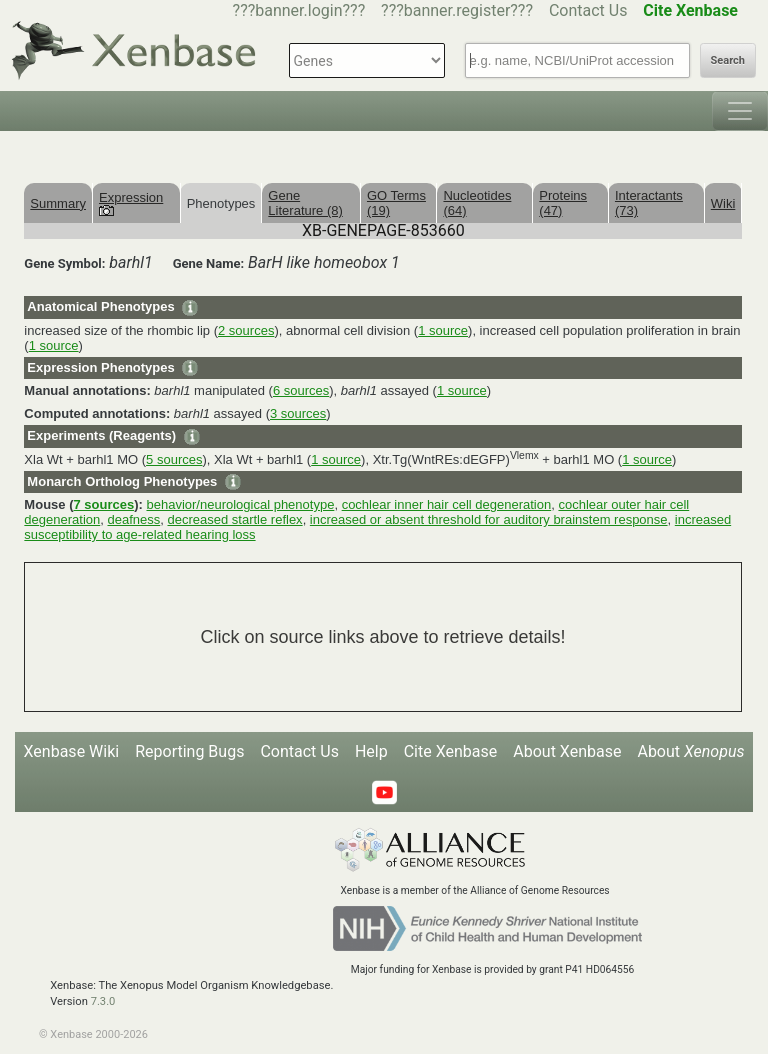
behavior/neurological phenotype (240, 504)
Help (371, 751)
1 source (443, 330)
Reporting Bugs (189, 751)
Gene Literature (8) (305, 203)
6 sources (301, 390)
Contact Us (588, 10)
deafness (134, 519)
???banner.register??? (457, 10)
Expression (131, 203)
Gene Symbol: (64, 263)
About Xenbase (567, 751)
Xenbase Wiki (72, 751)
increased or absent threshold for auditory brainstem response (489, 519)
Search (728, 60)
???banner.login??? (299, 10)
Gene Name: (209, 263)
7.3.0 (103, 1001)
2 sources (246, 330)
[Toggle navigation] (740, 111)
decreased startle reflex (235, 519)
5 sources (174, 459)
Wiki (723, 203)
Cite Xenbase (451, 751)
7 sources (103, 504)
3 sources (298, 413)
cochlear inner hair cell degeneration (447, 504)
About (690, 751)
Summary (58, 203)
